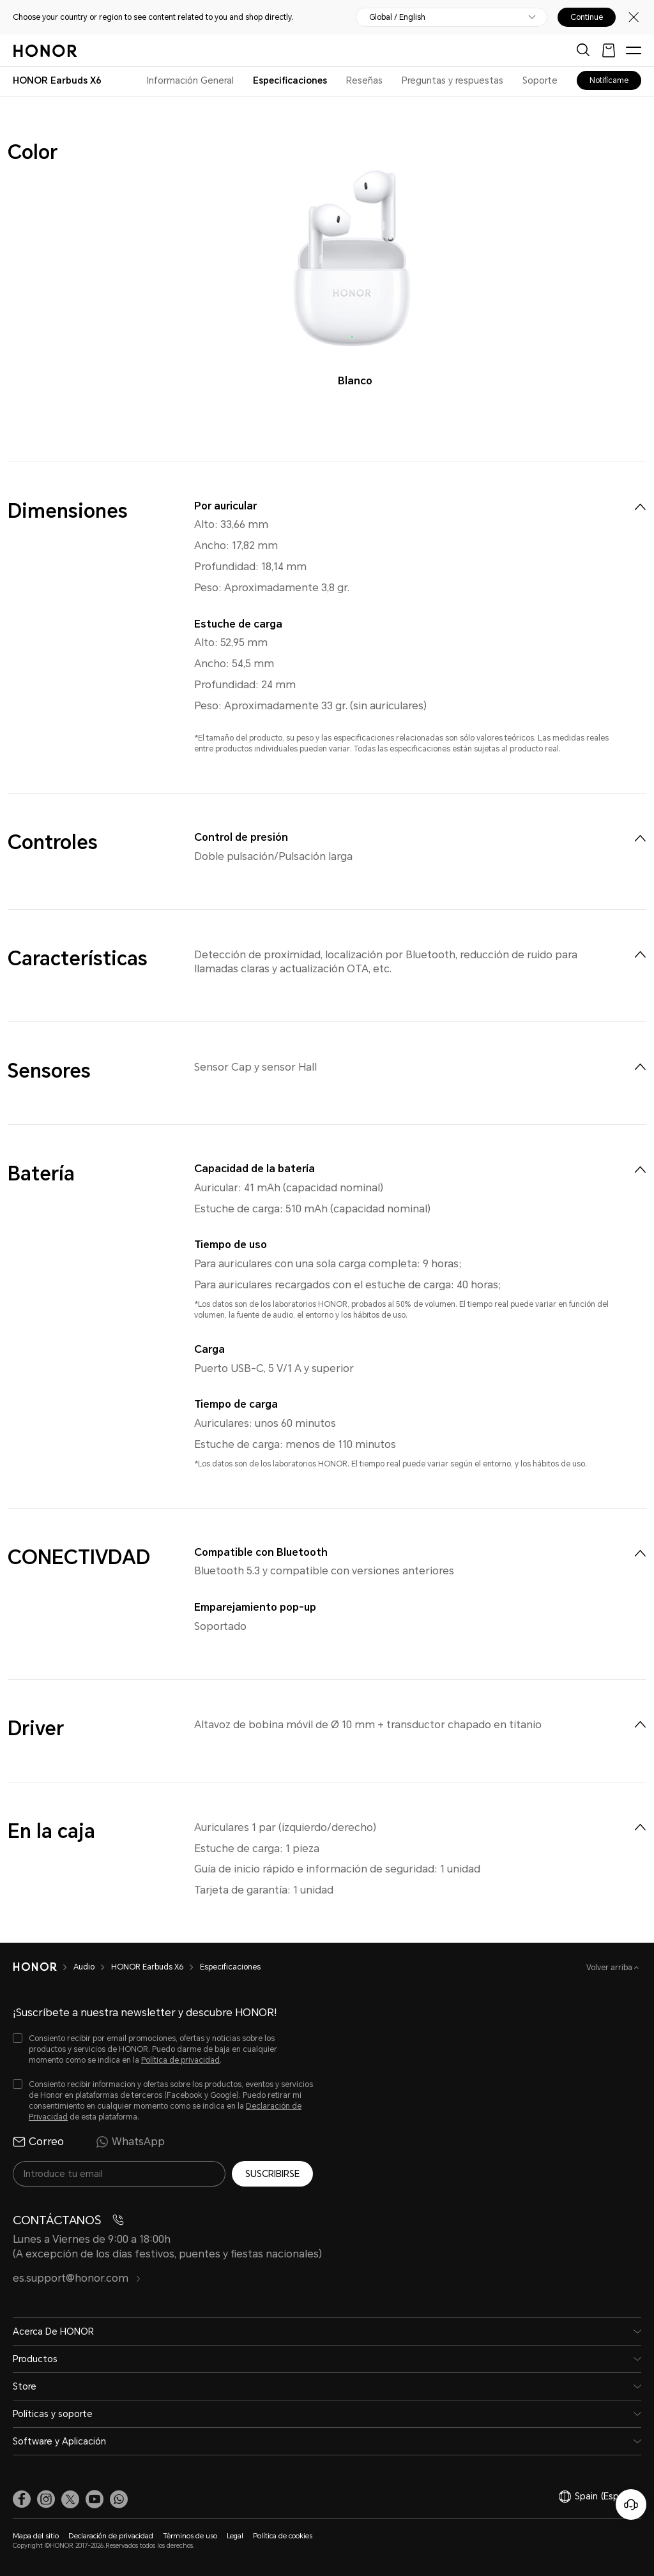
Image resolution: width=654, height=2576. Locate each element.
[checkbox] (163, 2049)
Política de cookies (282, 2536)
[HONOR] (43, 1967)
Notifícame (608, 80)
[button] (119, 2499)
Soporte (540, 80)
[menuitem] (640, 507)
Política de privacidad (180, 2060)
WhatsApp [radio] (130, 2141)
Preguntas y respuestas (452, 80)
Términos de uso (190, 2536)
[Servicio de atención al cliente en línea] (631, 2504)
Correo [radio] (38, 2141)
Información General (190, 80)
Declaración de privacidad (110, 2536)
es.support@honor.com (77, 2278)
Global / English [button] (397, 17)
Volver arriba (610, 1967)
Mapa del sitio (36, 2536)
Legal (235, 2536)
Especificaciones (290, 80)
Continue (586, 17)
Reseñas (364, 80)
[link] (22, 2499)
